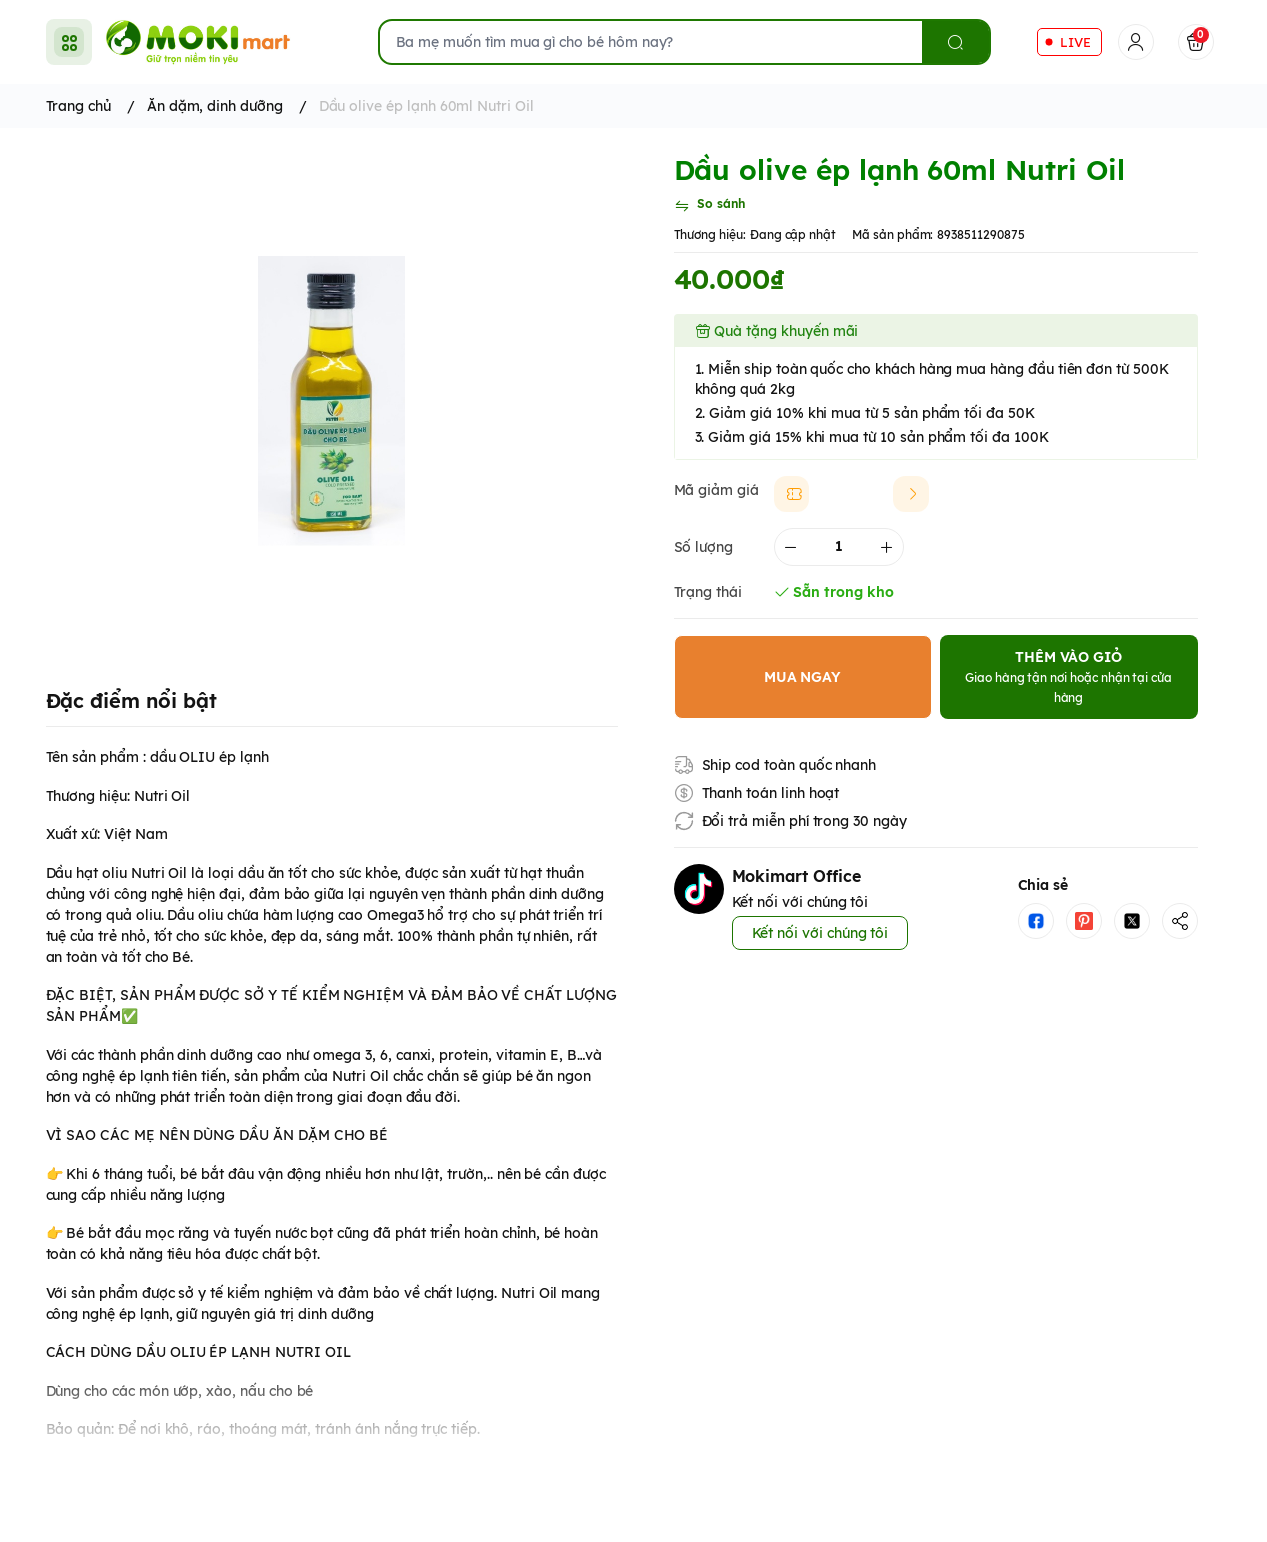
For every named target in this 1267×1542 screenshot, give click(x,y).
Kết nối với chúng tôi (820, 933)
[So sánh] (710, 206)
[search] (955, 42)
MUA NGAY (803, 677)
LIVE (1075, 42)
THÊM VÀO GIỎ (1068, 676)
